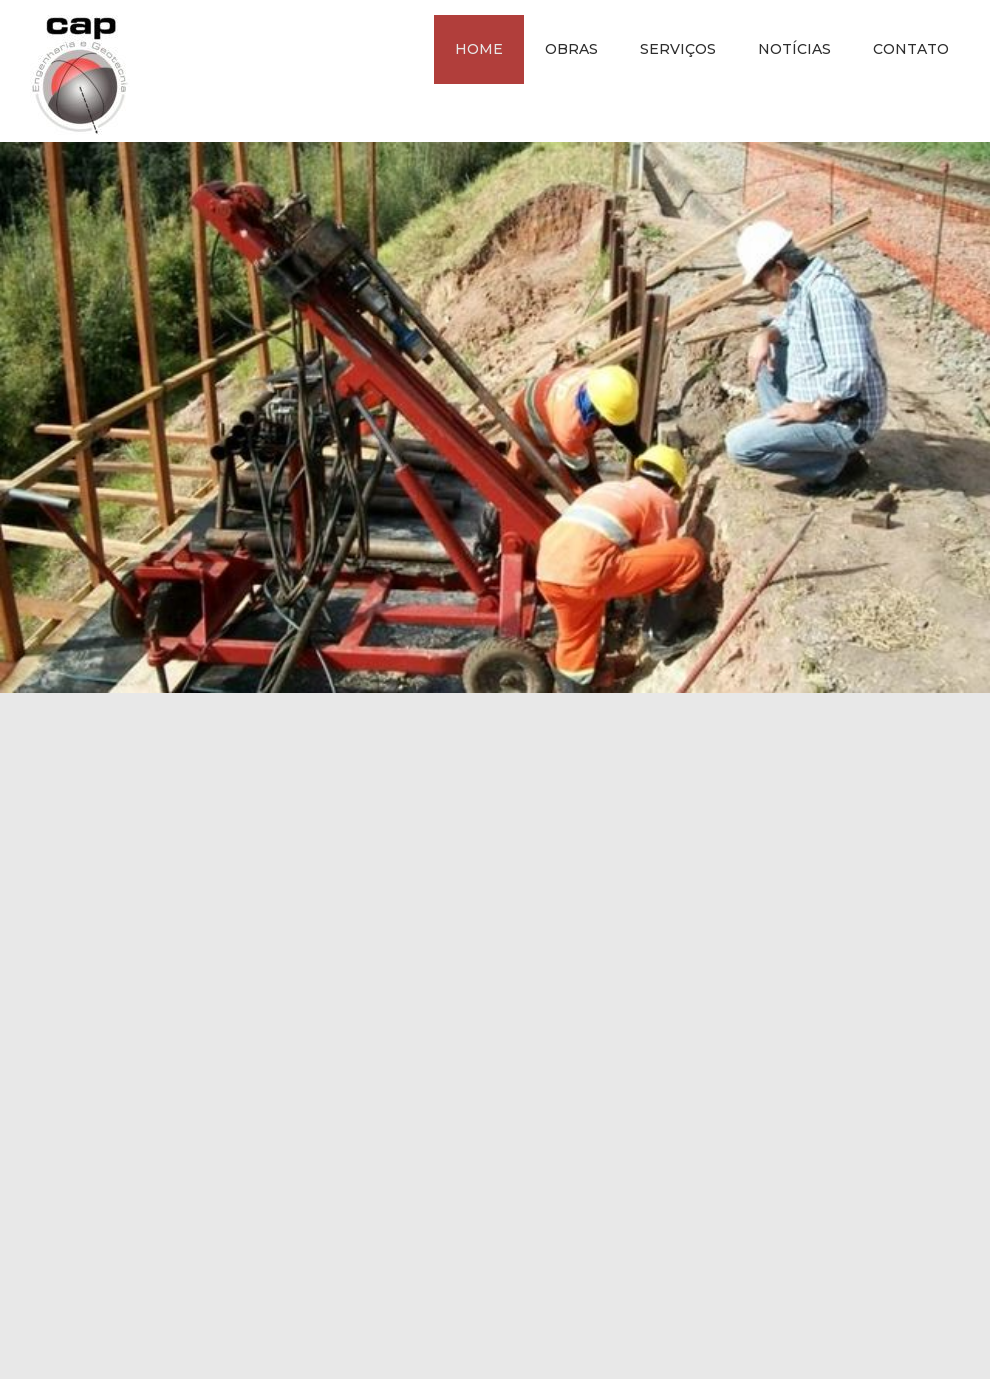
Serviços (678, 49)
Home (479, 49)
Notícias (794, 49)
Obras (571, 49)
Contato (911, 49)
